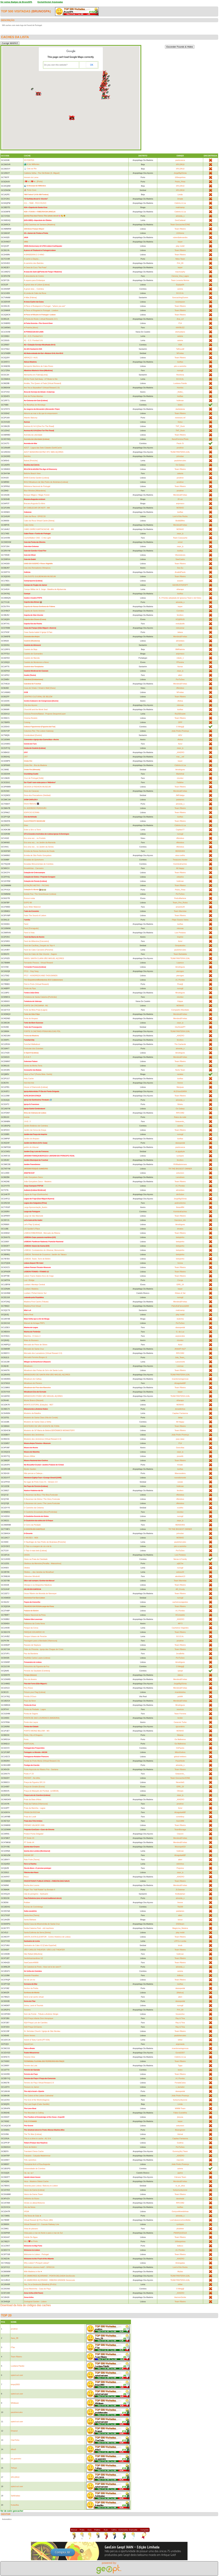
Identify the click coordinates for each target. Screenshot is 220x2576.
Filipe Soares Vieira (180, 920)
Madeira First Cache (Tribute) (36, 1302)
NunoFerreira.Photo (180, 439)
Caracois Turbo (180, 1722)
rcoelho (180, 1508)
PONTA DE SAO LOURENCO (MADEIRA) (41, 1718)
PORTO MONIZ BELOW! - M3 (36, 1731)
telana (180, 632)
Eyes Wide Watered (32, 907)
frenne (180, 1083)
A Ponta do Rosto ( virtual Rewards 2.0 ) (41, 319)
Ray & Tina (180, 2018)
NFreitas (180, 353)
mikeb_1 (180, 658)
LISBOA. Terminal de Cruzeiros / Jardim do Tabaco (45, 1254)
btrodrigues (180, 769)
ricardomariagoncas (180, 1379)
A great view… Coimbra (34, 289)
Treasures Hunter (180, 860)
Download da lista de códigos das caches (25, 2305)
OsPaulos (180, 1748)
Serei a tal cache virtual (33, 1997)
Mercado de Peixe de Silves (35, 1345)
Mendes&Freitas (180, 495)
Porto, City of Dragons (33, 1735)
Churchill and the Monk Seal (36, 709)
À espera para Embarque (34, 280)
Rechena (180, 375)
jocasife (180, 1456)
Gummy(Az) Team (180, 2151)
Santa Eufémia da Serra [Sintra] (37, 1932)
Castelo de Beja (30, 649)
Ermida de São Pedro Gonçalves (37, 855)
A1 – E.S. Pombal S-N (33, 340)
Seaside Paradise (31, 1975)
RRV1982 (180, 1113)
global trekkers (180, 1756)
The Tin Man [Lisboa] (33, 2134)
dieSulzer (180, 1194)
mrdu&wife (180, 624)
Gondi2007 (180, 2053)
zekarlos (180, 877)
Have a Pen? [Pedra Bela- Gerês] (38, 1074)
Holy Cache (29, 1078)
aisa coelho (180, 855)
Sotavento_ (180, 1121)
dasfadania (180, 409)
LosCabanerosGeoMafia (180, 2220)
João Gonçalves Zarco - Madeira (37, 1181)
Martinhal (180, 774)
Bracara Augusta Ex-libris (34, 503)
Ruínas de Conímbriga (33, 1907)
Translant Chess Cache (34, 2151)
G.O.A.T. (27, 1057)
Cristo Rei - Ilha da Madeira (35, 765)
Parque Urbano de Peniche (35, 1636)
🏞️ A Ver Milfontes (31, 164)
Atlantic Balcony (30, 418)
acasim (180, 581)
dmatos (180, 1229)
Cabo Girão (29, 525)
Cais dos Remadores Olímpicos (37, 568)
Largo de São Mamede (33, 1216)
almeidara (180, 641)
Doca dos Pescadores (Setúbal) (37, 795)
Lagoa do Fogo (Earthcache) (36, 1194)
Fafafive (180, 782)
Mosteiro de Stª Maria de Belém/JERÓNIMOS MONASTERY (49, 1430)
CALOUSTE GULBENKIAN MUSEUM (40, 576)
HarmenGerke (180, 2297)
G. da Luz (180, 1332)
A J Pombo (180, 980)
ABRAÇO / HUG (31, 358)
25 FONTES (29, 160)
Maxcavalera (180, 1473)
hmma (180, 1263)
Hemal (180, 2134)
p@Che (180, 1563)
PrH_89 (180, 263)
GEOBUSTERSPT (180, 585)
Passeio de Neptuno (32, 1645)
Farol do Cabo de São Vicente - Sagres (40, 954)
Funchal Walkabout (32, 1044)
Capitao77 (180, 830)
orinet (180, 542)
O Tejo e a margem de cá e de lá (37, 1546)
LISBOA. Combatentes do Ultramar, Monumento (44, 1250)
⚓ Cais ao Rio (30, 169)
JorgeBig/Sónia (180, 173)
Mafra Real (28, 1314)
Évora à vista (29, 898)
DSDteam (180, 1924)
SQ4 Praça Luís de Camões (35, 2023)
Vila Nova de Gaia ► (32, 2216)
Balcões (27, 456)
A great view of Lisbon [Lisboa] (37, 285)
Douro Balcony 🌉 (31, 804)
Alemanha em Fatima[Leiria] (36, 375)
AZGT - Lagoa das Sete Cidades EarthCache (43, 448)
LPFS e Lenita (180, 1941)
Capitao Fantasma (180, 1413)
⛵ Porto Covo (30, 190)
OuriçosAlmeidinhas (180, 2211)
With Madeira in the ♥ (33, 2271)
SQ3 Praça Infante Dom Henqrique (38, 2018)
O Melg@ (180, 727)
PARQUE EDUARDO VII (34, 1632)
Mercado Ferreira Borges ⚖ (35, 1357)
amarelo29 (180, 907)
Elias (26, 825)
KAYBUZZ (180, 327)
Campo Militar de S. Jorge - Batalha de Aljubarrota (45, 589)
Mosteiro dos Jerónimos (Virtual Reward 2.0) (42, 1439)
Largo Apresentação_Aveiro (35, 1207)
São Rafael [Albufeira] (33, 1954)
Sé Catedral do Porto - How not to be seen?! (42, 1967)
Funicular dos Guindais (33, 1048)
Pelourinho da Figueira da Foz (36, 1666)
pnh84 (180, 1696)
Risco (26, 1877)
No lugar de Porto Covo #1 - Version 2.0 (40, 1482)
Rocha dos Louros (31, 1885)
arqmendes (180, 1336)
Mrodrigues (180, 993)
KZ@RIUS (180, 619)
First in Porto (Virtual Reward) (36, 984)
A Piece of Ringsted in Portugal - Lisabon (41, 310)
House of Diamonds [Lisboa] (36, 1087)
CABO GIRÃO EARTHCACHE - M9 (39, 529)
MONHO (180, 508)
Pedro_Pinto (180, 182)
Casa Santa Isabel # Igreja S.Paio (38, 632)
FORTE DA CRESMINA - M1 (36, 1006)
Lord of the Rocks (180, 516)
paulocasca (180, 160)
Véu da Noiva (29, 2207)
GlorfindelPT (180, 1027)
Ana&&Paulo (180, 572)
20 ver (180, 499)
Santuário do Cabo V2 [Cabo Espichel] (40, 1945)
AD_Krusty (180, 1589)
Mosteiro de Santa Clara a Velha (37, 1422)
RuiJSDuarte (180, 714)
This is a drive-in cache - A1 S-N (37, 2138)
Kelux (180, 422)
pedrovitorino (180, 1203)
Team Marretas (180, 911)
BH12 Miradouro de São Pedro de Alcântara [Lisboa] (46, 482)
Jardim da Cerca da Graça (35, 1130)
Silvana (180, 1735)
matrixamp (180, 207)
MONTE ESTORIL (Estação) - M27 (38, 1405)
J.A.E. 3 (27, 1121)
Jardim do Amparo (31, 1139)
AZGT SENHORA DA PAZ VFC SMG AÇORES (43, 452)
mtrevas (180, 705)
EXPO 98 (28, 903)
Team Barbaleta (180, 954)
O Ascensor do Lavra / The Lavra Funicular (42, 1503)
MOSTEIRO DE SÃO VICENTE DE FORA (41, 1426)
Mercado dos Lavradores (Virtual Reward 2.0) (43, 1353)
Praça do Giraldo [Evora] (34, 1787)
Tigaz (180, 2065)
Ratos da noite (180, 1117)
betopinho (180, 1237)
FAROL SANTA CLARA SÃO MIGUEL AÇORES (44, 958)
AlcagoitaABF (180, 1383)
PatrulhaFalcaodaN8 (180, 1306)
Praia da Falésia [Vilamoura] (36, 1804)
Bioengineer (180, 2130)
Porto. (26, 1739)
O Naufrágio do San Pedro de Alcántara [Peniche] (45, 1542)
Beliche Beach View (32, 473)
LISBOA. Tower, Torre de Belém (37, 1259)
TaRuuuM (180, 349)
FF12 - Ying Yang (31, 971)
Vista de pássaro (31, 2229)
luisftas (180, 362)
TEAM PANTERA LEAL (180, 452)
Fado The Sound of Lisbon (35, 915)
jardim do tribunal (31, 1147)
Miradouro (28, 1366)
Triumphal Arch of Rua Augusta (37, 2164)
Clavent (180, 1834)
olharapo (180, 589)
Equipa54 (180, 285)
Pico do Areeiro (30, 1679)
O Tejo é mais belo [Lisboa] (35, 1551)
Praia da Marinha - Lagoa (34, 1808)
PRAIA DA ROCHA (32, 1812)
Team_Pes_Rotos (180, 903)
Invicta (26, 1117)
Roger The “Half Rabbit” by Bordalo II (39, 1890)
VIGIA (26, 2211)
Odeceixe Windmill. (32, 1576)
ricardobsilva (180, 1692)
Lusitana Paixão (180, 383)
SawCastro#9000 (31, 1962)
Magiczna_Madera (180, 1928)
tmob (180, 1945)
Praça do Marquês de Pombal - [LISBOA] (41, 1791)
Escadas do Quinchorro (34, 860)
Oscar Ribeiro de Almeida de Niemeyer (40, 1593)
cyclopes (180, 1156)
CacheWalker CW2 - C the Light (37, 538)
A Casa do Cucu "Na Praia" (35, 267)
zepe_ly (180, 533)
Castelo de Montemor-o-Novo (36, 662)
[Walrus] (180, 1993)
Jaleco (180, 1066)
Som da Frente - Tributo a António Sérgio (41, 2014)
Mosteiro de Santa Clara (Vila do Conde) (41, 1417)
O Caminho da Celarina (34, 1508)
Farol (26, 924)
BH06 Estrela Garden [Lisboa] (36, 478)
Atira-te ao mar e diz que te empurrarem (41, 413)
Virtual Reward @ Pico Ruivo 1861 (38, 2220)
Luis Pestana (180, 933)
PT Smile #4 (29, 1842)
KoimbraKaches (180, 864)
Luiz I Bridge (29, 1280)
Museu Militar (29, 1456)
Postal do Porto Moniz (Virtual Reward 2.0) (42, 1761)
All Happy (180, 868)
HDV (180, 735)
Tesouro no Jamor (31, 2087)
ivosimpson (180, 302)
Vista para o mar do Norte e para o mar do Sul (43, 2233)
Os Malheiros (180, 1739)
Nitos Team (180, 259)
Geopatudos (180, 945)
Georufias (180, 1448)
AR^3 (180, 1623)
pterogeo (180, 971)
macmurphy (180, 272)
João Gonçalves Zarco (33, 1177)
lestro (180, 405)
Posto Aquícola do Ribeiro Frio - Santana (41, 1769)
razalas (180, 1074)
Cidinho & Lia (180, 203)
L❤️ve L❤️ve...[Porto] (33, 181)
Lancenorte (180, 1362)
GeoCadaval (180, 220)
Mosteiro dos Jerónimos (34, 1435)
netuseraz (180, 628)
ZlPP (180, 722)
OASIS (27, 1555)
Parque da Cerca (31, 1628)
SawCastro (180, 559)
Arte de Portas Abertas (33, 396)
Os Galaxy (180, 465)
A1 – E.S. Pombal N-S (33, 336)
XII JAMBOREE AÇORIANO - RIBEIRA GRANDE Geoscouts (49, 2280)
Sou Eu (180, 568)
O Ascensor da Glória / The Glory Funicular (42, 1499)
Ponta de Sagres (31, 1714)
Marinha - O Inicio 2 (32, 1336)
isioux (180, 1920)
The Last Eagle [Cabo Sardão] (36, 2104)
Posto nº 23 (29, 1774)
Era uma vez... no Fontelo (35, 838)
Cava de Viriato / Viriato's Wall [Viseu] (39, 688)
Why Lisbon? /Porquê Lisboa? (36, 2263)
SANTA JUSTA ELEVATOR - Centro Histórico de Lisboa (47, 1937)
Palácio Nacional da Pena (35, 1615)
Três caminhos (30, 2160)
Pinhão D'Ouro (30, 1696)
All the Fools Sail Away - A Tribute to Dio (40, 379)
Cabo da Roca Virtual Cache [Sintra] (39, 521)
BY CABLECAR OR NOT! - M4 (37, 508)
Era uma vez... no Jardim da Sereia (38, 847)
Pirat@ (180, 984)
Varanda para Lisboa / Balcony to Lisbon (41, 2186)
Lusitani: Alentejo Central (34, 1284)
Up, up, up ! (29, 2173)
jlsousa (180, 2117)
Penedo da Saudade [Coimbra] (37, 1671)
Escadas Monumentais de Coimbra (38, 864)
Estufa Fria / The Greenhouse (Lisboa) (40, 894)
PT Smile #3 (29, 1838)
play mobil (180, 246)
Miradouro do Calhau (33, 1379)
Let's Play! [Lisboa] (32, 1224)
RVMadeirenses (180, 1164)
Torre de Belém (30, 2147)
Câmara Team (180, 2177)
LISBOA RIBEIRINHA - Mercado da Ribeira (42, 1233)
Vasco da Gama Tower (33, 2194)
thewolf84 (180, 1207)
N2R (180, 645)
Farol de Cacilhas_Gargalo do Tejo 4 (39, 945)
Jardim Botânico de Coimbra (36, 1126)
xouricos (180, 1709)
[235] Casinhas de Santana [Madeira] (39, 224)
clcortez (180, 778)
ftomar (180, 666)
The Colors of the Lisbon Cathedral (38, 2096)
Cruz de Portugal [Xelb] (33, 778)
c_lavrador (180, 2087)
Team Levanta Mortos (180, 280)
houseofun (180, 2014)
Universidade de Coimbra (34, 2168)
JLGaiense (180, 1890)
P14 (180, 323)
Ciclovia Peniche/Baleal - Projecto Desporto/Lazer (45, 714)
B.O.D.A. (180, 293)
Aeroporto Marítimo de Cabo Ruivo (38, 366)
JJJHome (180, 233)
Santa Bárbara (30, 1920)
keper (180, 242)
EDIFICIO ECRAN (31, 812)
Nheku (180, 1104)
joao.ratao (180, 1439)
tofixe (180, 2040)
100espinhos (180, 177)
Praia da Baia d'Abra (32, 1799)
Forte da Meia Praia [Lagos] (35, 1010)
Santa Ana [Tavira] (31, 1915)
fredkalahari (180, 1894)
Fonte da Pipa (30, 988)
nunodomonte (180, 1478)
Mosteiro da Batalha (32, 1413)
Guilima (180, 2143)
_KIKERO (180, 752)
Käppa (180, 1001)
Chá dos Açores (30, 705)
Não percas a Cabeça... (34, 1473)
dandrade (180, 2199)
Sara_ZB (14, 2338)
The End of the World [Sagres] (36, 2100)
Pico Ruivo (28, 1688)
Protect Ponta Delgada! (33, 1834)
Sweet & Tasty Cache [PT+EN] (37, 2040)
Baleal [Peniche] (31, 461)
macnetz (180, 2160)
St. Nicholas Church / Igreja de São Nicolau (42, 2031)
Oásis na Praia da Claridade (36, 1559)
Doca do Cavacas (31, 791)
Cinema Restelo (30, 718)
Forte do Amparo (31, 1018)
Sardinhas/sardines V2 (33, 1958)
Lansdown (180, 1177)
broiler (180, 1718)
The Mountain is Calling (34, 2113)
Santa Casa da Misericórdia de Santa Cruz (42, 1924)
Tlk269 (180, 1907)
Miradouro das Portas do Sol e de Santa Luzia (43, 1370)
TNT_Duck (180, 426)
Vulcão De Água (30, 2237)
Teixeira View (29, 2057)
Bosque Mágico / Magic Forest (37, 495)
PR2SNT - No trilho (32, 1778)
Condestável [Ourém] (33, 735)
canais (180, 1482)
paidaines (180, 800)
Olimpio (180, 1791)
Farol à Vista (29, 933)
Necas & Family (180, 1559)
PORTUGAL (29, 1744)
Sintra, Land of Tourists (33, 2005)
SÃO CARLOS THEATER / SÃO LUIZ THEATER (44, 1950)
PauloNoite (180, 1761)
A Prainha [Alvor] (31, 327)
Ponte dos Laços (31, 1722)
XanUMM (180, 1821)
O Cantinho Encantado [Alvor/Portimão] (40, 1512)
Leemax (180, 1366)
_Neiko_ (180, 392)
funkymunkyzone (180, 2100)
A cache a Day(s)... (32, 259)
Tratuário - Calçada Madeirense (37, 2156)
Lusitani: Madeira (31, 1289)
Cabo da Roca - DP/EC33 (35, 516)
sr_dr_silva (180, 2186)
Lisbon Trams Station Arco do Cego (39, 1276)
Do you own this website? (56, 65)
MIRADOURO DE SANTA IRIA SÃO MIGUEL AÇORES (47, 1375)
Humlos (180, 388)
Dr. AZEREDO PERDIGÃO (35, 808)
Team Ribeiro (180, 229)
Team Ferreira (180, 1714)
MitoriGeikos (180, 1752)
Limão (180, 194)
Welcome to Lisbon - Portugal (36, 2254)
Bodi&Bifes (180, 521)
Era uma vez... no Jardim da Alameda (39, 842)
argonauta (180, 2044)
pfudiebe (180, 2229)
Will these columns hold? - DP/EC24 (39, 2267)
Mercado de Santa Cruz (34, 1349)
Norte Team (180, 1070)
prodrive (180, 448)
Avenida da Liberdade (33, 435)
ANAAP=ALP (180, 1349)
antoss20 (180, 1572)
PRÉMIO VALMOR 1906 (34, 1825)
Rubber (27, 1902)
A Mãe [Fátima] (30, 297)
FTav (13, 2347)
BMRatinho (180, 649)
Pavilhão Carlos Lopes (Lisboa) (37, 1658)
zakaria (180, 473)
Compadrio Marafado (180, 1010)
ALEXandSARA (180, 1091)
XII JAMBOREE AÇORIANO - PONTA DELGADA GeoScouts (49, 2276)
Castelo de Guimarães (33, 654)
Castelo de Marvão (32, 658)
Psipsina (180, 1868)
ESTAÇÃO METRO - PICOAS (36, 885)
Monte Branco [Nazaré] (33, 1400)
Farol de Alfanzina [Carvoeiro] (36, 941)
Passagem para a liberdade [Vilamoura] (40, 1641)
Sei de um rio (29, 1980)
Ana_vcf (180, 319)
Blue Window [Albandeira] (35, 491)
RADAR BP (29, 1855)
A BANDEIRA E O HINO (34, 255)
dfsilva (180, 701)
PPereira (180, 662)
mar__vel (180, 757)
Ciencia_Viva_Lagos (180, 276)
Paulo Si (180, 443)
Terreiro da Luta (30, 2065)
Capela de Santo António (34, 611)
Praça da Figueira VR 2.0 (34, 1782)
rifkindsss (180, 688)
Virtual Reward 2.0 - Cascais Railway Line (41, 2224)
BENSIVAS (180, 851)
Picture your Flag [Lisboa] (34, 1692)
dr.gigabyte (180, 1151)
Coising (27, 722)
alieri (180, 675)
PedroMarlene (180, 898)
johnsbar (180, 456)
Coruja (180, 1280)
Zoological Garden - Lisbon (35, 2301)
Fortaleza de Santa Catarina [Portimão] (40, 997)
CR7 (26, 757)
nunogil (180, 370)
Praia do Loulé (30, 1817)
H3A (180, 345)
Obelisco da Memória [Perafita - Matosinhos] (42, 1563)
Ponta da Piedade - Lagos (35, 1709)
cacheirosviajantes (180, 1602)
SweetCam (28, 2044)
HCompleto (180, 1615)
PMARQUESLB (180, 2233)
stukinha (180, 1319)
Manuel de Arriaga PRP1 (34, 1323)
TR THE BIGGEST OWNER (180, 1169)
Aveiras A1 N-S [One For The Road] (39, 426)
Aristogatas (180, 2263)
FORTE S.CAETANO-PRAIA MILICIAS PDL (42, 1031)
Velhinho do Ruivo (31, 2199)
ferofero (180, 615)
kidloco (180, 1975)
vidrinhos (180, 1864)
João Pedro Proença (180, 731)
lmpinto (180, 937)
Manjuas (180, 1087)
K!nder (180, 1465)
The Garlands (180, 1044)
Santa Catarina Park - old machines (39, 1928)
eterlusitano (180, 332)
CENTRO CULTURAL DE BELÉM (38, 697)
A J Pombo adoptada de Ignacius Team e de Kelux (180, 598)
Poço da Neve (30, 1701)
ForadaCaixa (180, 2083)
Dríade (180, 199)
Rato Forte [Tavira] (31, 1859)
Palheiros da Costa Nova (34, 1623)
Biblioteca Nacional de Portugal (37, 486)
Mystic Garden (30, 1469)
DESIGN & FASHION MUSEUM (37, 787)
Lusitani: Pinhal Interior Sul (35, 1293)
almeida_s (180, 216)
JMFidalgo (180, 795)
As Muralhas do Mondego (34, 405)
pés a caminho (180, 366)
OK (91, 65)
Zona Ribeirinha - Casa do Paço (37, 2289)
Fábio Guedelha (180, 2113)
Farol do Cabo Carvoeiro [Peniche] (38, 950)
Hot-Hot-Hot (29, 1083)
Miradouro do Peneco (33, 1383)
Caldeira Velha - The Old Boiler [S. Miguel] (41, 173)
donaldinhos (180, 1409)
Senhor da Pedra (31, 1988)
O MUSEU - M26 (31, 1538)
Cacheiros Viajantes (180, 1628)
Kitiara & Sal (180, 1293)
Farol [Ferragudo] (31, 928)
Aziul (180, 744)
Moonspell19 (180, 1847)
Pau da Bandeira (31, 1654)
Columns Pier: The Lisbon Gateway (39, 731)
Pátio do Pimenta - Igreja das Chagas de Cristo (43, 1649)
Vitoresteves (180, 555)
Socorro (27, 2010)
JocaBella (180, 1654)
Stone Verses (29, 2035)
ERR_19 (180, 1284)
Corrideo (180, 611)
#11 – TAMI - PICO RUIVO (35, 203)
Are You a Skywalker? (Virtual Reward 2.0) (42, 388)
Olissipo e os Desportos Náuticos (38, 1585)
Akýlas (180, 2271)
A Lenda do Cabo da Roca (35, 293)
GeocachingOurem (180, 297)
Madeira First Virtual (32, 1306)
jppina (180, 2173)
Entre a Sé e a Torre (32, 830)
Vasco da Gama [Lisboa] (34, 2190)
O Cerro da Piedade (32, 1525)
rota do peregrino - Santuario (36, 1894)
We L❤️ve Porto (31, 2241)
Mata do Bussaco (31, 1340)
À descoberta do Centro (34, 276)
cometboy (180, 1817)
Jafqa (180, 1417)
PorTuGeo (180, 679)
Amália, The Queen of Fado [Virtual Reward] (42, 383)
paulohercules (180, 461)
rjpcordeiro (180, 1726)
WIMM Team (180, 2108)
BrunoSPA (41, 11)
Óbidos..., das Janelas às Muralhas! (39, 1572)
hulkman (180, 400)
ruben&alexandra (180, 237)
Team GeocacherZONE (180, 224)
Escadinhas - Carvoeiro (33, 868)
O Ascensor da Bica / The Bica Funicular (41, 1495)
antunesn (180, 1173)
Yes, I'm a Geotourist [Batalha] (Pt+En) (40, 2284)
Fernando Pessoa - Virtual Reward (38, 963)
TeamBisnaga (180, 1829)
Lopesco (180, 963)
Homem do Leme (31, 177)
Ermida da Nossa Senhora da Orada (39, 851)
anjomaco (180, 503)
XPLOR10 (180, 164)
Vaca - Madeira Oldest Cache (36, 2181)
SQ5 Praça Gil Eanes (33, 2027)
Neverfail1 (180, 1782)
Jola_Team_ (180, 1357)
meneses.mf (180, 418)
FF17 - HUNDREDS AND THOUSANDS (40, 975)
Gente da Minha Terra (33, 1066)
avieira (180, 289)
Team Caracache (180, 538)
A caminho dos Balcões (33, 263)
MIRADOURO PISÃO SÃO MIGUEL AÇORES (43, 1396)
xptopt (180, 1671)
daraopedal (180, 1143)
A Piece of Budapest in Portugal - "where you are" (44, 306)
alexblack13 (180, 1576)
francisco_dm (180, 1220)
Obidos (27, 1568)
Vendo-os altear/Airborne (34, 2203)
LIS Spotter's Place (32, 1229)
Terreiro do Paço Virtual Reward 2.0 (39, 2083)
